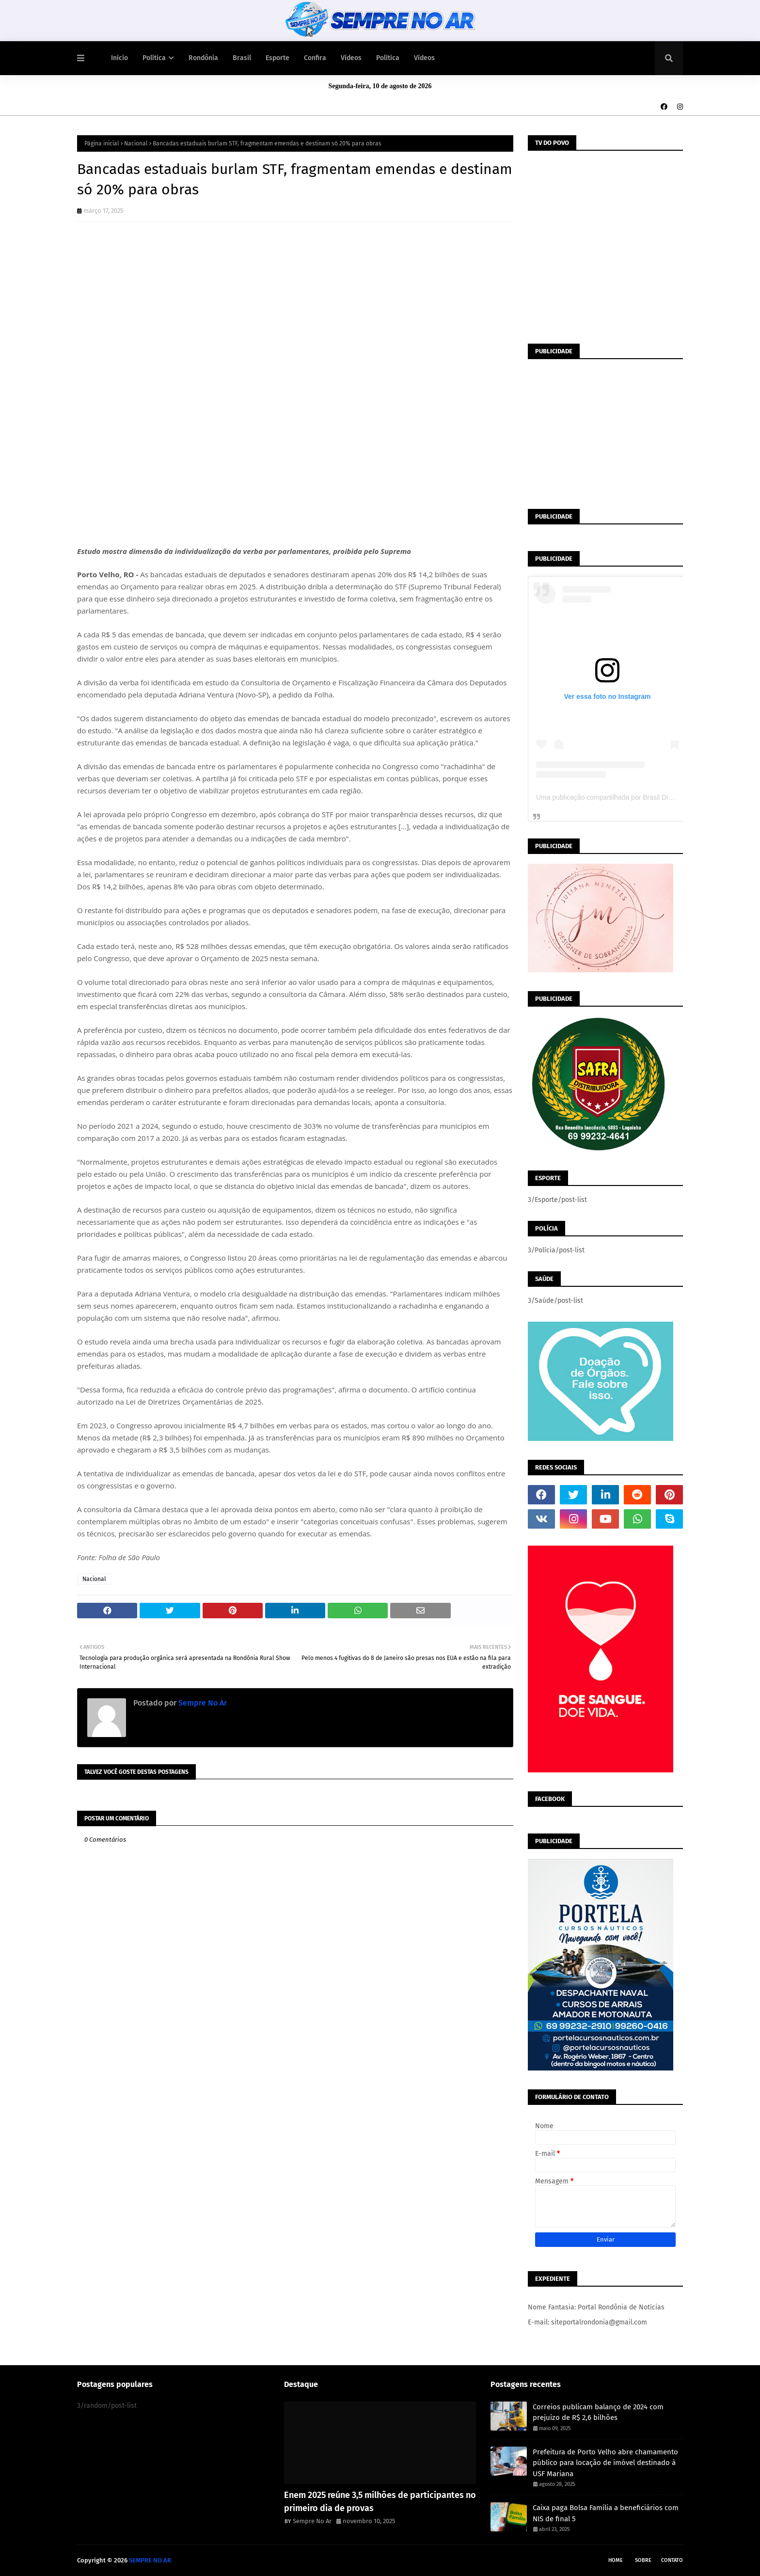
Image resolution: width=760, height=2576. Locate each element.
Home (615, 2560)
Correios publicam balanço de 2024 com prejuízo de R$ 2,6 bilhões (598, 2412)
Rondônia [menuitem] (203, 58)
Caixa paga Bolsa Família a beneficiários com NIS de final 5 (606, 2513)
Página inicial (101, 143)
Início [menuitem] (119, 58)
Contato (672, 2560)
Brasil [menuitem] (242, 58)
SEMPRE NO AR (150, 2560)
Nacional (136, 143)
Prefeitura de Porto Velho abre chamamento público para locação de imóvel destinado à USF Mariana (605, 2463)
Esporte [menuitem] (277, 58)
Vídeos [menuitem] (351, 58)
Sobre (643, 2560)
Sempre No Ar (201, 1702)
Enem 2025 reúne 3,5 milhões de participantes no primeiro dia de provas (380, 2501)
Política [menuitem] (154, 58)
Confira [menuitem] (315, 58)
